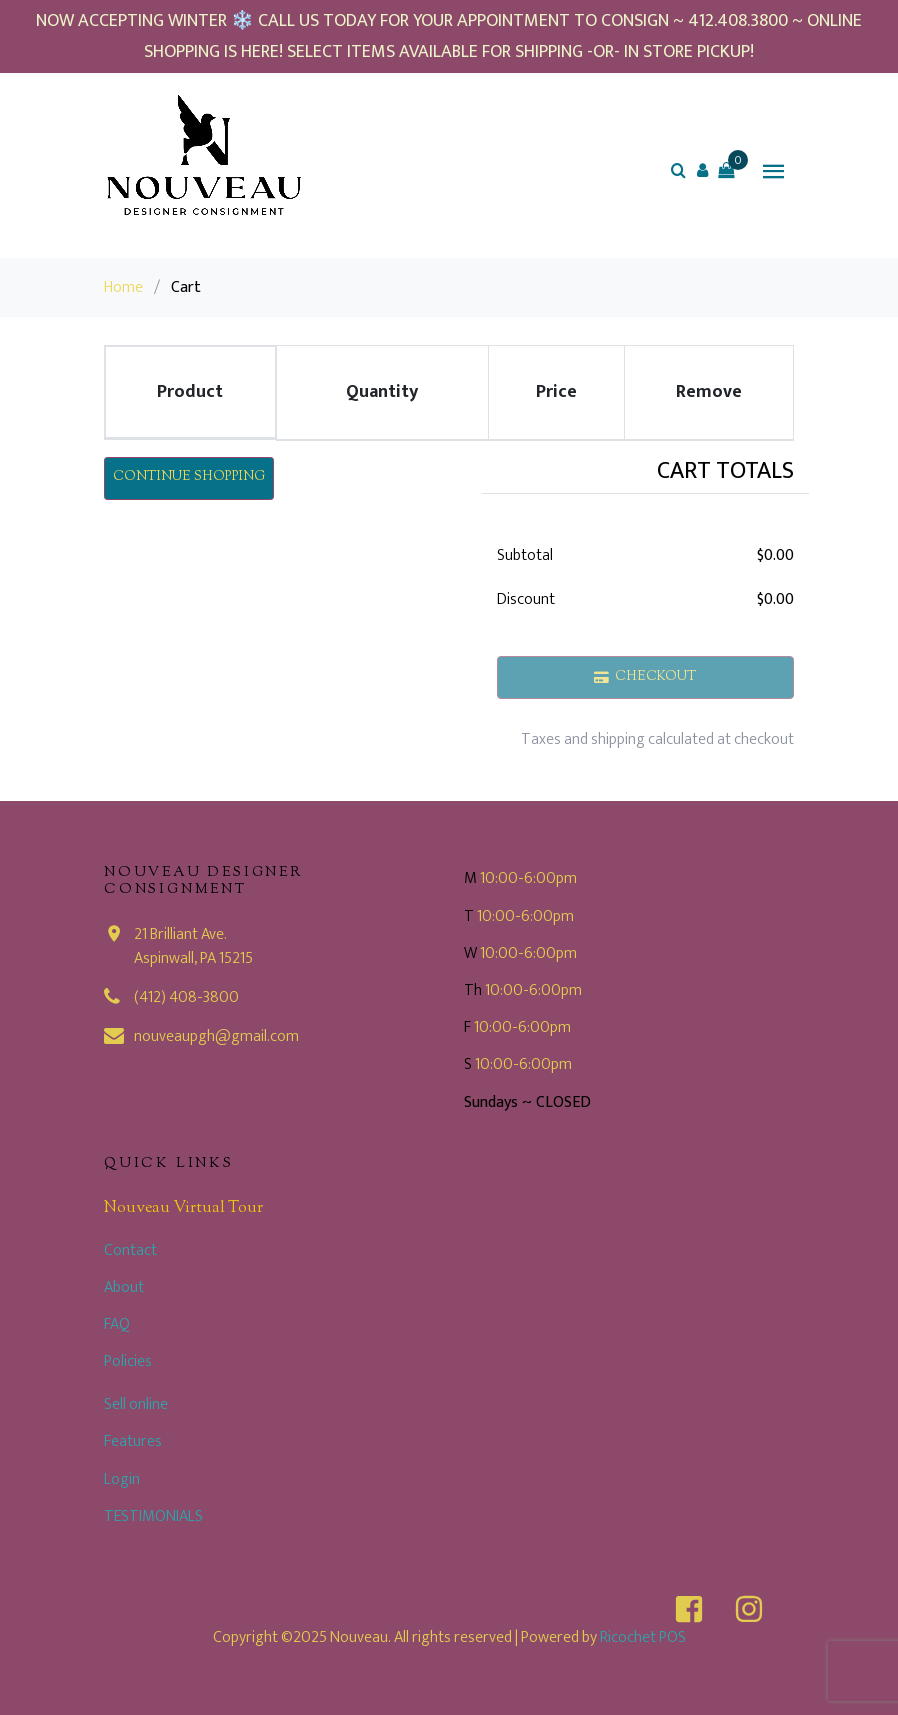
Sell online (136, 1404)
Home (123, 287)
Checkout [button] (645, 677)
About (124, 1287)
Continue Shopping (189, 477)
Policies (128, 1361)
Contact (130, 1250)
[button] (702, 170)
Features (133, 1441)
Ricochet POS (643, 1637)
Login (122, 1479)
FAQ (117, 1324)
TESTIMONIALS (153, 1516)
